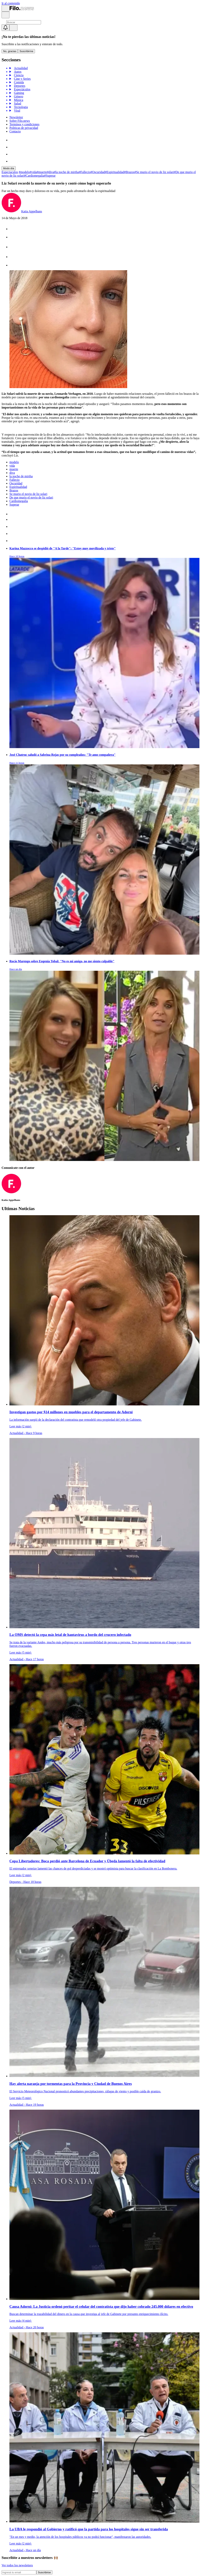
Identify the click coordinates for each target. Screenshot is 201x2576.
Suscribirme (26, 51)
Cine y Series (22, 78)
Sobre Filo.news (19, 120)
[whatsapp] (13, 227)
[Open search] (5, 15)
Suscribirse (44, 2572)
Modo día (8, 168)
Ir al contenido (11, 3)
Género (18, 96)
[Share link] (12, 265)
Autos (17, 71)
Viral (16, 110)
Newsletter (16, 117)
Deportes (19, 85)
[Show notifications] (5, 27)
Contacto (15, 131)
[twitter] (13, 245)
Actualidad (20, 68)
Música (18, 100)
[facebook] (13, 236)
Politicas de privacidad (23, 127)
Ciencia (18, 75)
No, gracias (9, 51)
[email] (13, 255)
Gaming (18, 93)
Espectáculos (21, 89)
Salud (17, 103)
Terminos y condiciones (24, 124)
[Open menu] (6, 8)
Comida (18, 82)
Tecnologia (20, 107)
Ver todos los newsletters (17, 2565)
